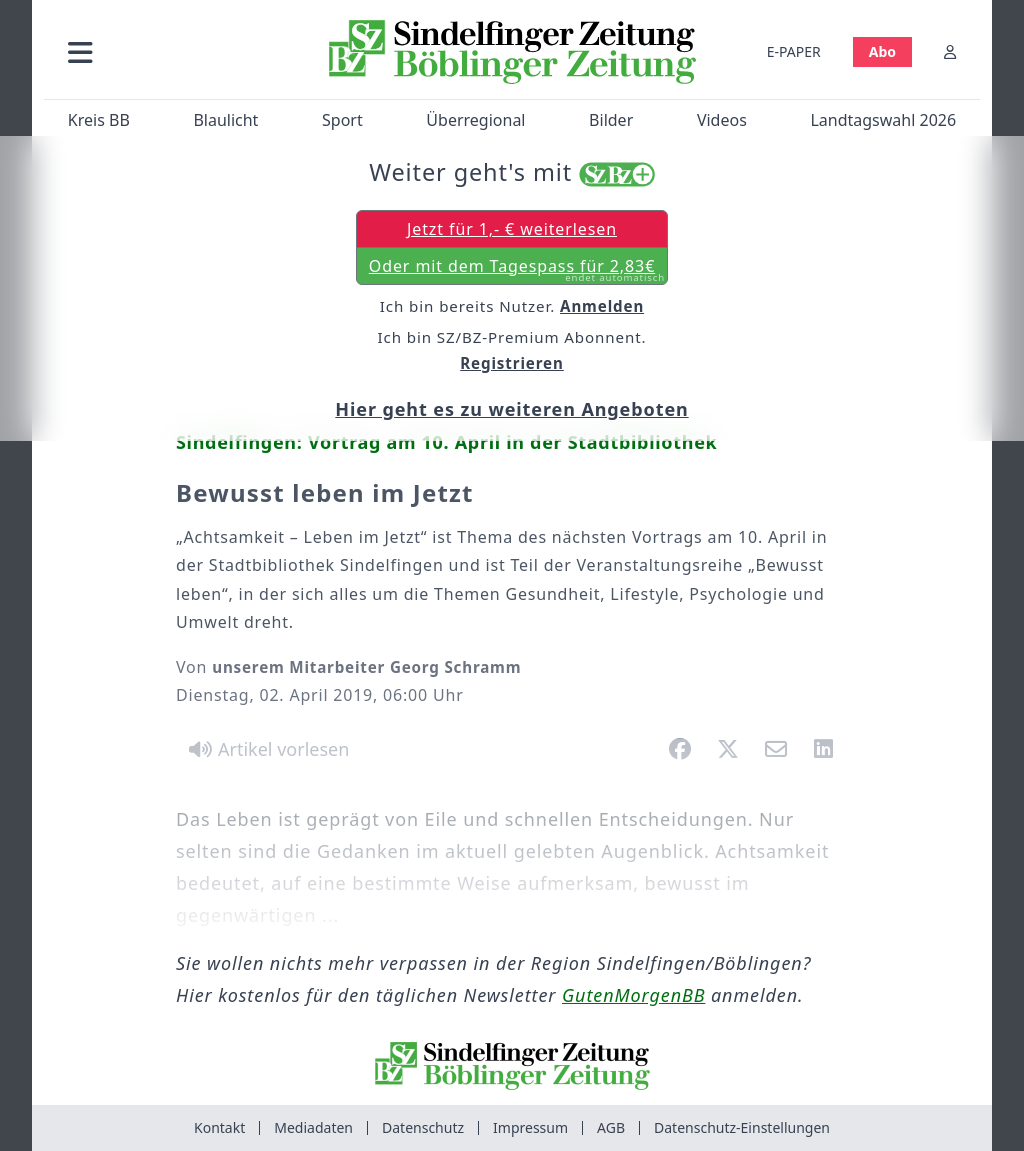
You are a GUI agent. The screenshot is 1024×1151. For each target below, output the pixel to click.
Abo (882, 51)
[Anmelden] (950, 51)
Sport (342, 120)
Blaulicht (225, 120)
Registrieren (512, 363)
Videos (722, 120)
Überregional (475, 120)
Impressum (530, 1127)
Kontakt (219, 1127)
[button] (179, 51)
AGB (611, 1127)
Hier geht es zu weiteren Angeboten (511, 409)
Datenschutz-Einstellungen (742, 1127)
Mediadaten (313, 1127)
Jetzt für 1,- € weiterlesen (512, 229)
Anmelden (602, 306)
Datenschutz (423, 1127)
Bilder (611, 120)
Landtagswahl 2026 (883, 120)
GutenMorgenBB (633, 995)
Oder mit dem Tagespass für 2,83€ (517, 270)
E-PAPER (794, 51)
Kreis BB (99, 120)
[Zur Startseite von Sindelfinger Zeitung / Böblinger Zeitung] (512, 52)
